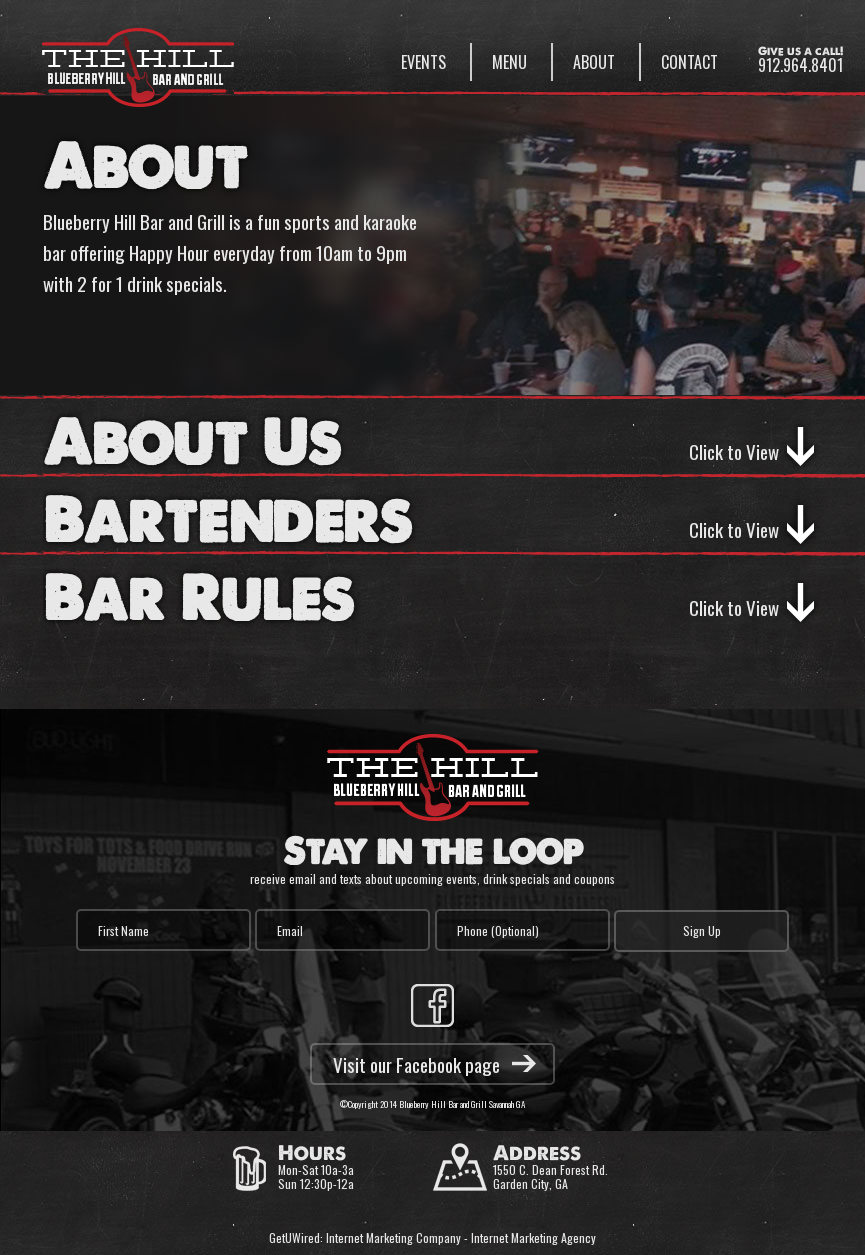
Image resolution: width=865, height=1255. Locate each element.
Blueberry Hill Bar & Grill (138, 58)
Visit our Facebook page (416, 1064)
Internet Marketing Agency (533, 1237)
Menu (509, 62)
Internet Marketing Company (393, 1237)
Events (423, 62)
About (594, 62)
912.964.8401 (800, 65)
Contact (689, 62)
